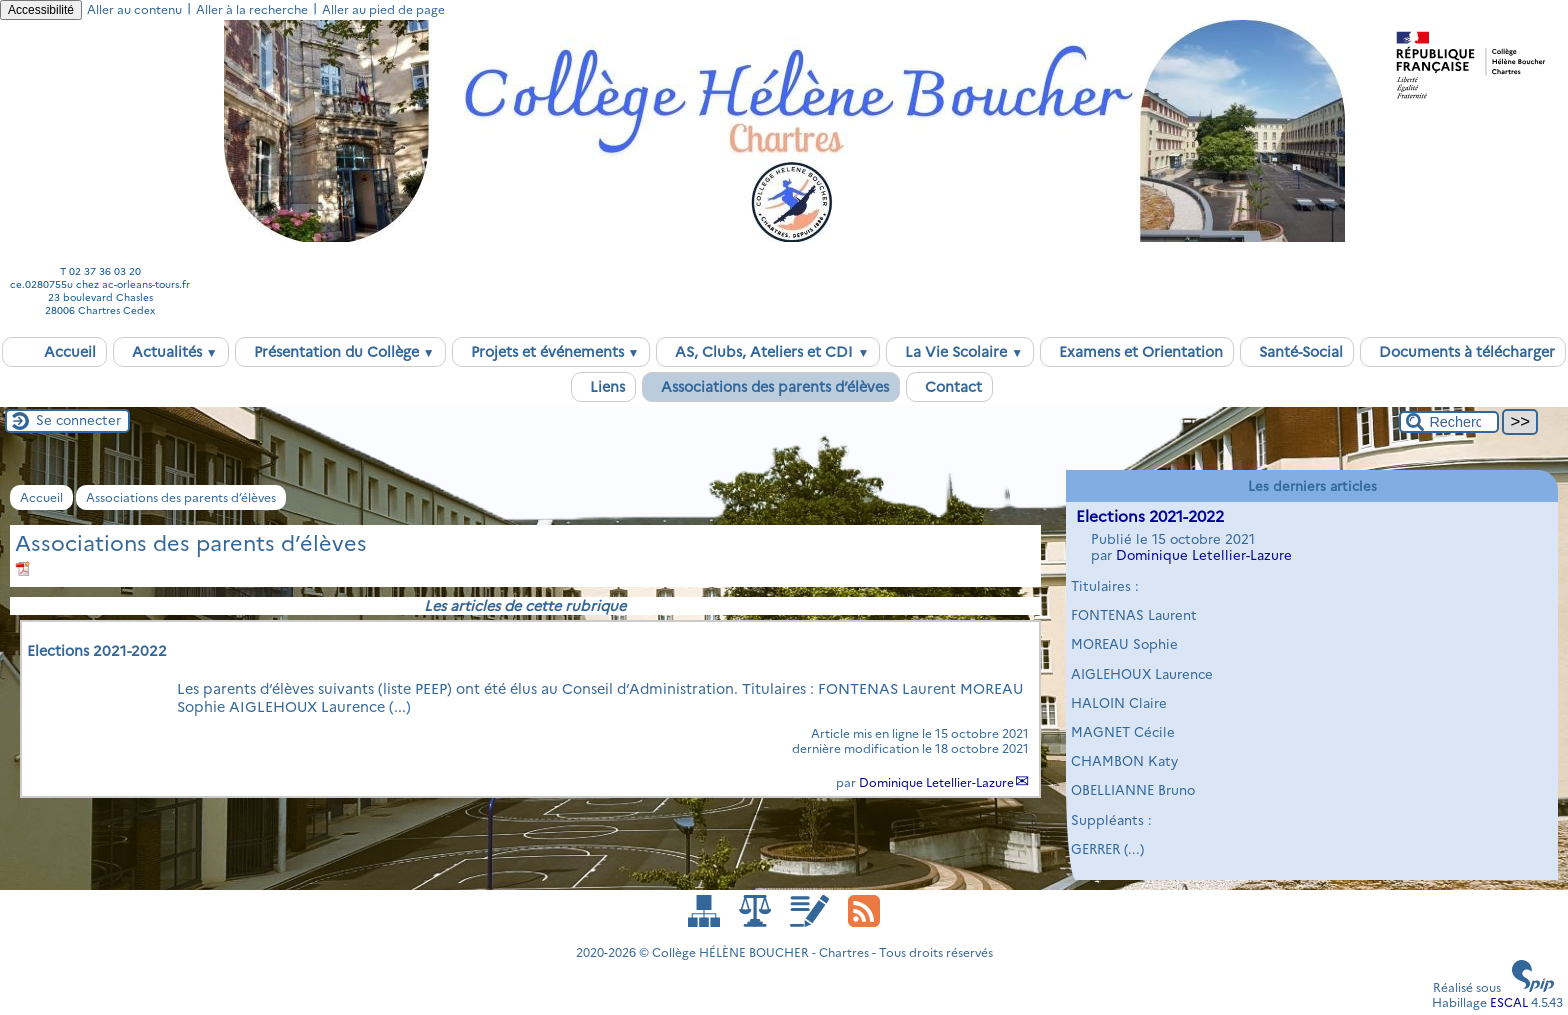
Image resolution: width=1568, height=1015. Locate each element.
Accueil (54, 352)
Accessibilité (41, 10)
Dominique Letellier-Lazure (936, 782)
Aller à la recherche (252, 9)
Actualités (171, 352)
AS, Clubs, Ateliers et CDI (768, 352)
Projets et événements (551, 352)
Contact (949, 387)
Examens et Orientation (1137, 352)
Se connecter (78, 420)
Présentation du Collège (340, 352)
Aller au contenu (134, 9)
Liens (603, 387)
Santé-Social (1297, 352)
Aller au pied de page (383, 9)
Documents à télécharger (1463, 352)
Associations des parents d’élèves (771, 387)
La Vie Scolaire (960, 352)
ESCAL (1509, 1002)
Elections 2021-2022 (1150, 516)
